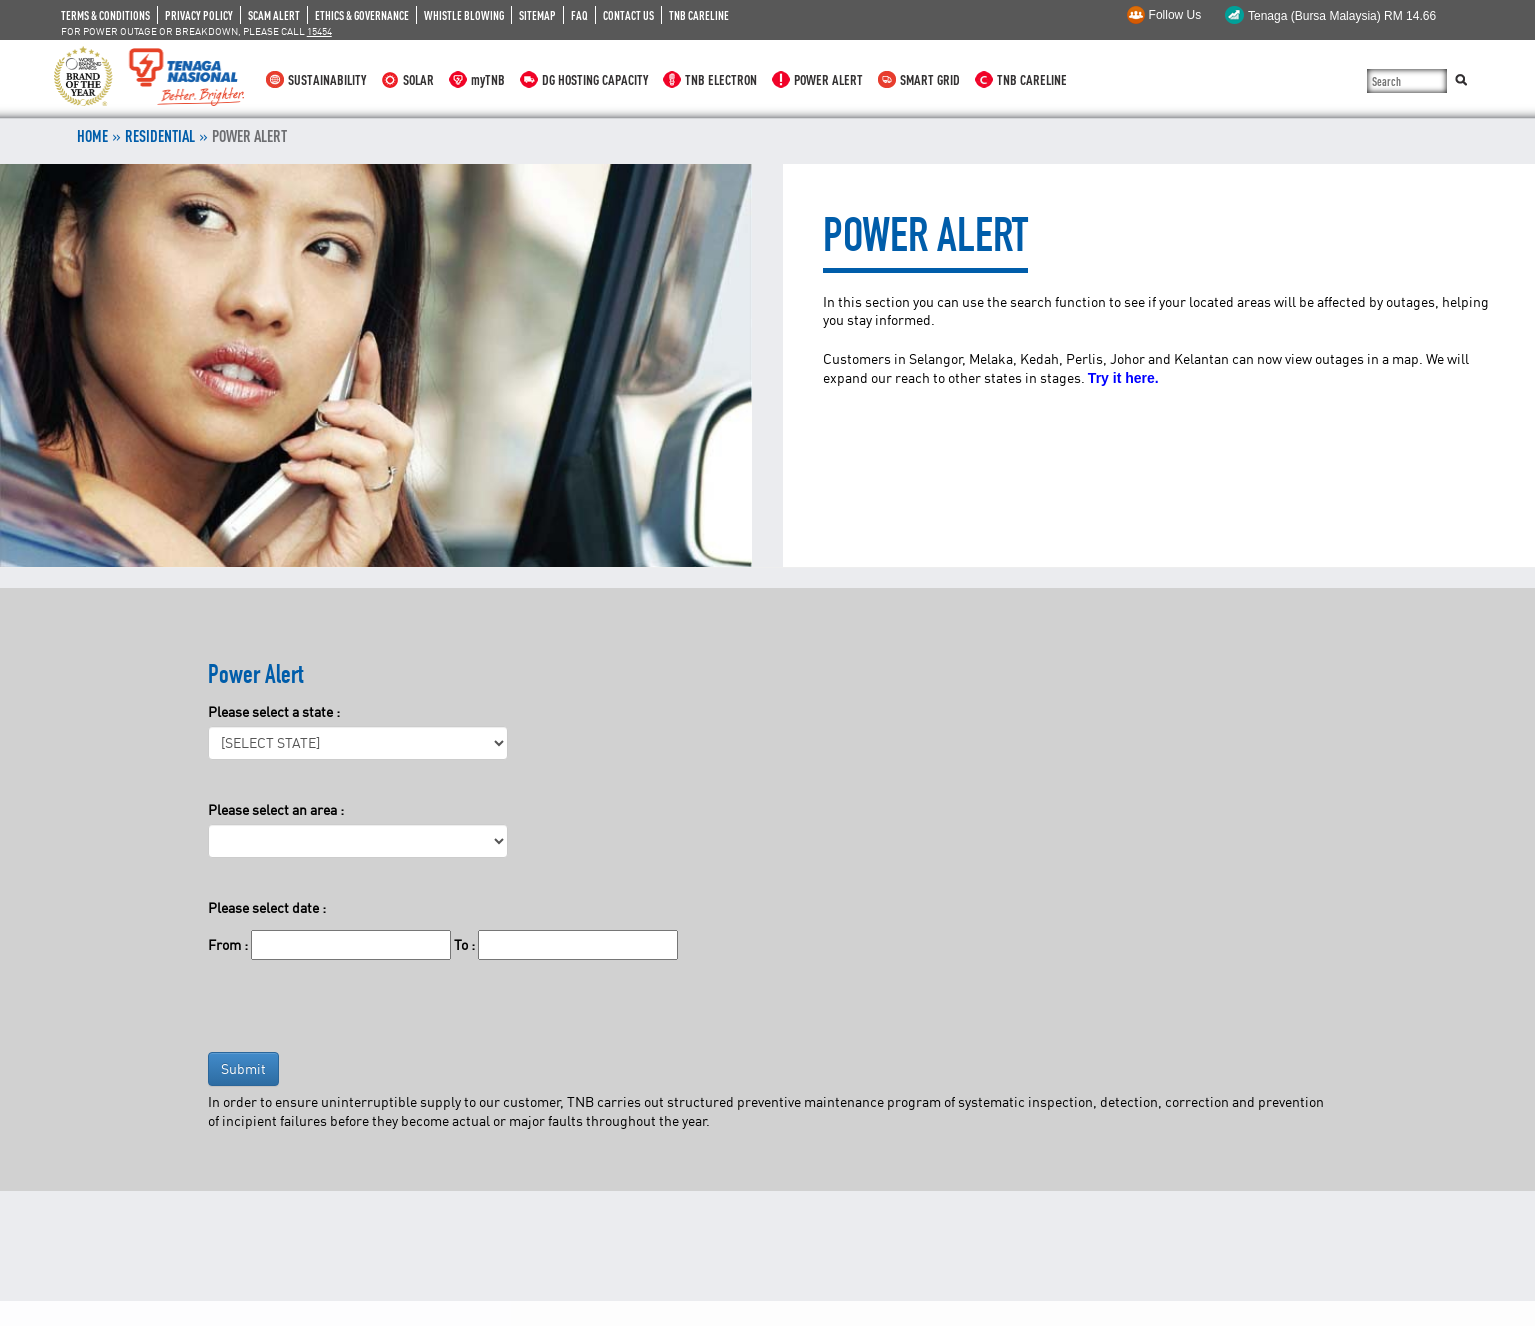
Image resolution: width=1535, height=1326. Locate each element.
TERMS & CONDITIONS (105, 15)
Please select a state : (274, 711)
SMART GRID (930, 79)
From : (228, 944)
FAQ (579, 15)
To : (464, 944)
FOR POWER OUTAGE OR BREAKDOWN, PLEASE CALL (196, 31)
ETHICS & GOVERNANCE (362, 15)
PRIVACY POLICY (199, 15)
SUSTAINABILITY (327, 79)
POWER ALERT (828, 79)
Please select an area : (276, 809)
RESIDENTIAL (160, 136)
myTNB (488, 79)
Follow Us (1175, 15)
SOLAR (418, 79)
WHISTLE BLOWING (464, 15)
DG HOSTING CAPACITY (595, 79)
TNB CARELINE (699, 15)
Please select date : (267, 907)
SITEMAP (537, 15)
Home (92, 136)
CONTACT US (628, 15)
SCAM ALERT (274, 15)
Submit (243, 1068)
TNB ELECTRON (721, 79)
